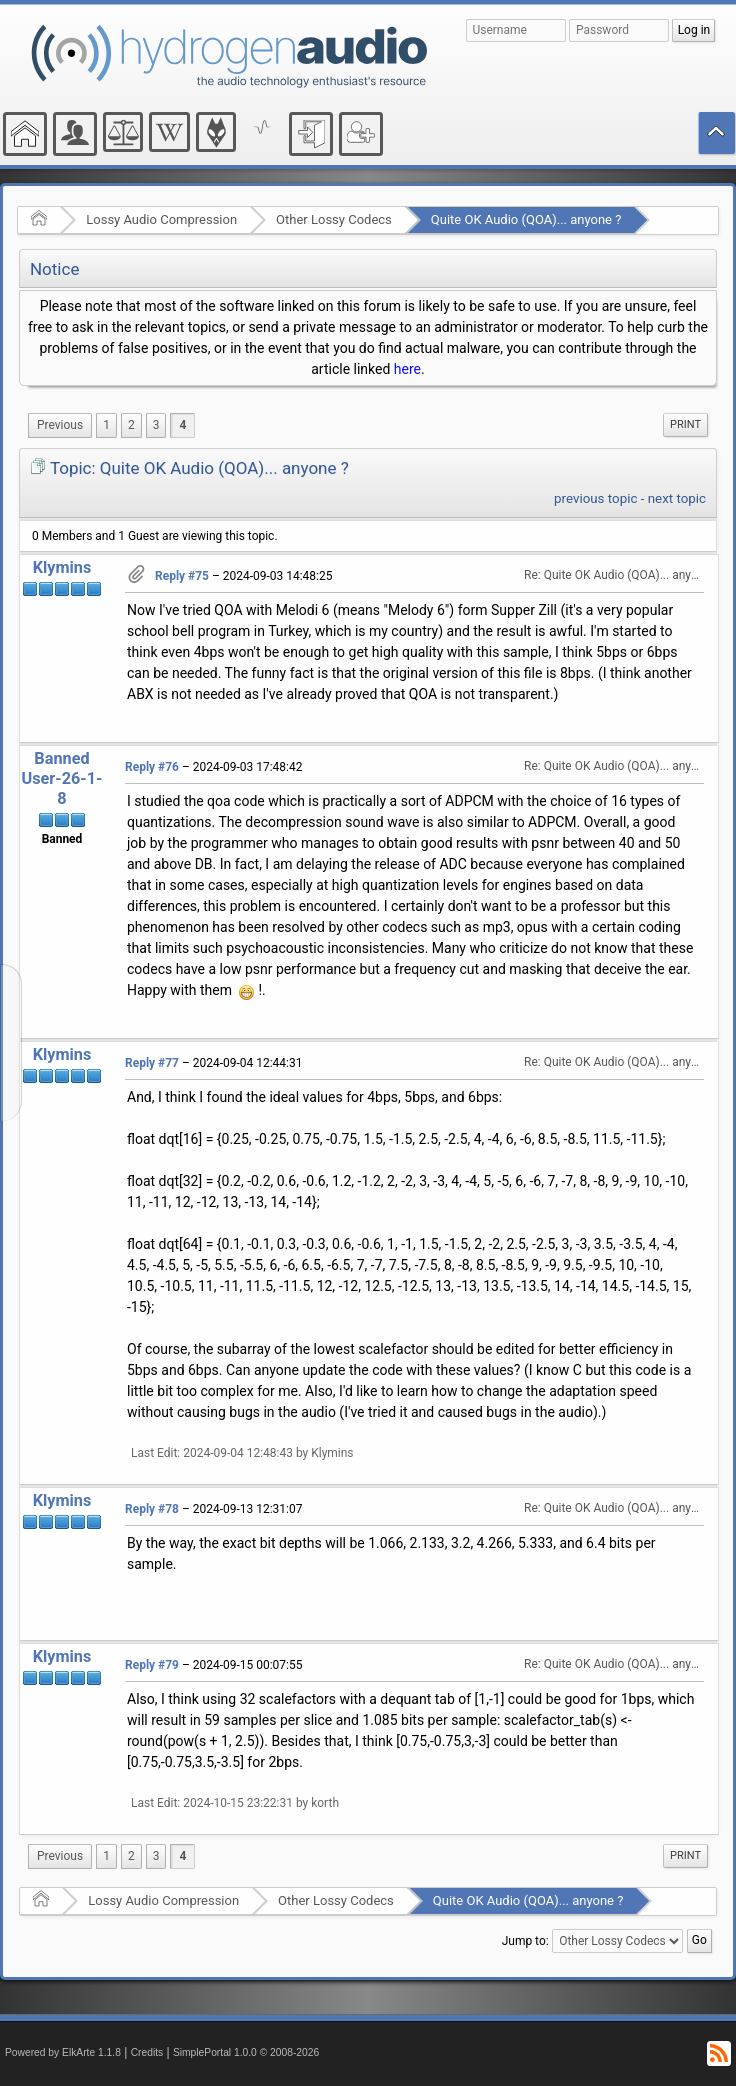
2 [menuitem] (131, 425)
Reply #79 (152, 1665)
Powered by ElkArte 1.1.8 (63, 2052)
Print (685, 424)
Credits (147, 2052)
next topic (677, 498)
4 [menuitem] (182, 425)
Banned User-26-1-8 (61, 778)
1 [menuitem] (106, 425)
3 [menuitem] (156, 425)
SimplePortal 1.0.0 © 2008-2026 (246, 2052)
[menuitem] (60, 425)
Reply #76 (152, 767)
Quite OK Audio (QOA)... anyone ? (526, 219)
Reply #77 (152, 1063)
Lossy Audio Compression (161, 219)
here (407, 369)
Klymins (62, 567)
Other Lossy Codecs (334, 219)
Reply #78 (152, 1509)
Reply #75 (182, 576)
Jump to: (525, 1941)
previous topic (595, 498)
